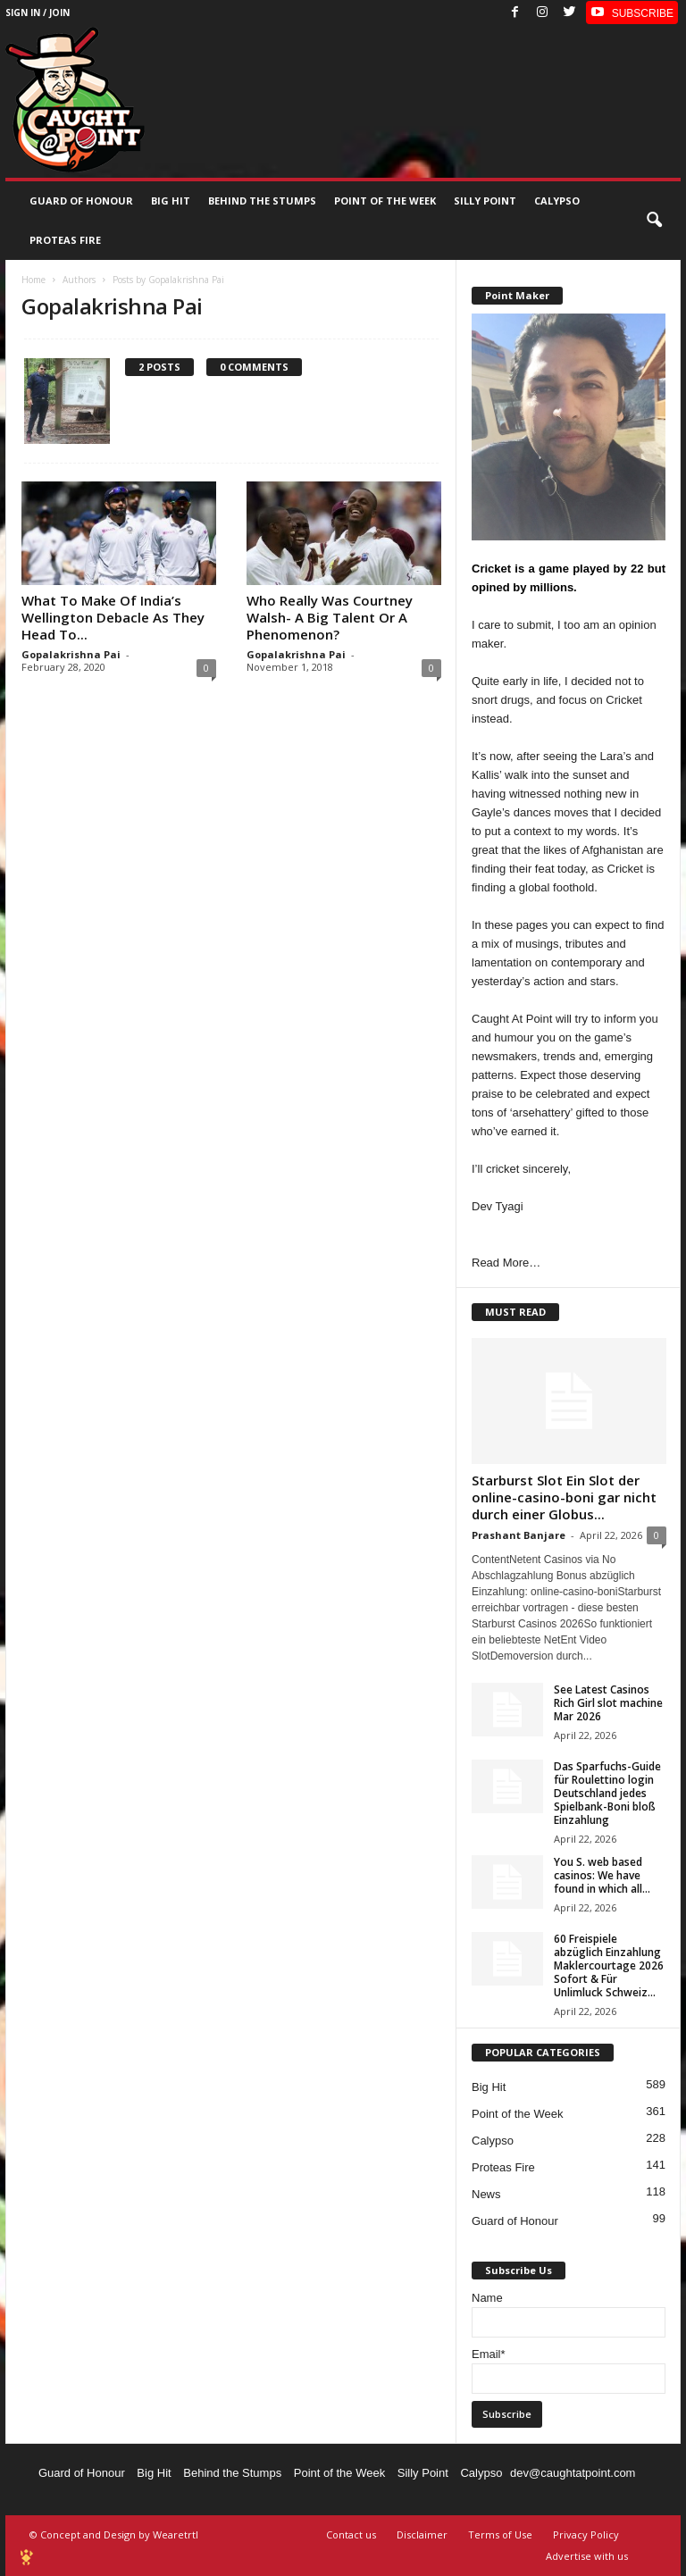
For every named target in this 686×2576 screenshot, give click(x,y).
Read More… (506, 1262)
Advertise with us (587, 2556)
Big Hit (170, 200)
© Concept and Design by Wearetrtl (113, 2534)
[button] (653, 220)
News (486, 2194)
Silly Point (485, 200)
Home (33, 279)
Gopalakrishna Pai (71, 654)
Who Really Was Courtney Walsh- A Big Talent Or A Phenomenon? (330, 617)
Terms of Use (500, 2534)
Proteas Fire (65, 240)
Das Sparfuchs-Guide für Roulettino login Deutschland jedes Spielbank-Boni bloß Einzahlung (607, 1793)
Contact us (351, 2534)
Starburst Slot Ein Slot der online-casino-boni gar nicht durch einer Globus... (564, 1497)
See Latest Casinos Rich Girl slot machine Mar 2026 (608, 1703)
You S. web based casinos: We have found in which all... (602, 1875)
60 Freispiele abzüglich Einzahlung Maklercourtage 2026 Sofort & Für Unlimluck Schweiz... (609, 1965)
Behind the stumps (262, 200)
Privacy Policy (586, 2534)
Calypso (557, 200)
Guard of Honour (81, 200)
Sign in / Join (37, 12)
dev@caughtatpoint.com (572, 2473)
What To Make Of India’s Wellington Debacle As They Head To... (113, 617)
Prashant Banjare (518, 1535)
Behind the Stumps (232, 2473)
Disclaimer (422, 2534)
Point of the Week (385, 200)
